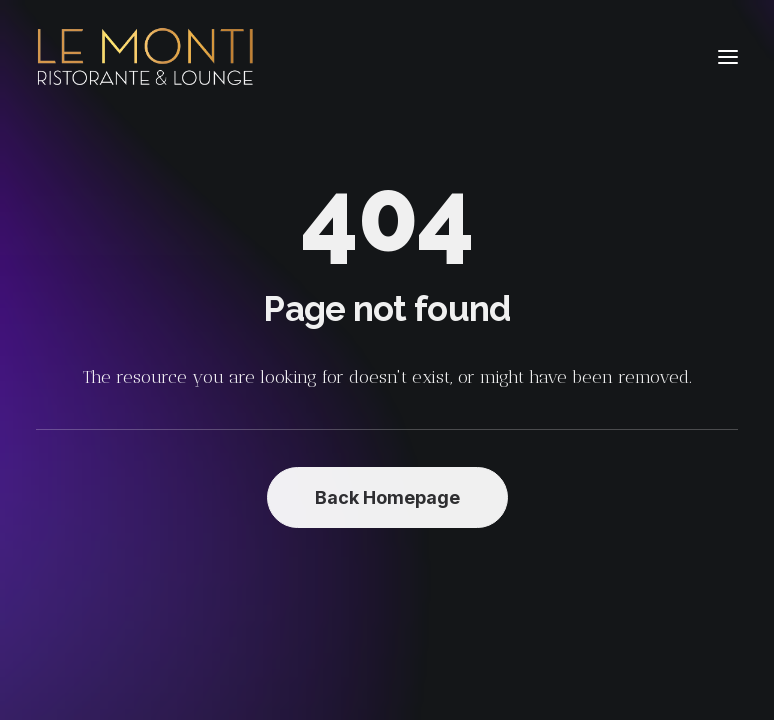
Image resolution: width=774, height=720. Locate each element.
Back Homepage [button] (387, 497)
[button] (728, 57)
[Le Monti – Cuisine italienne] (145, 57)
